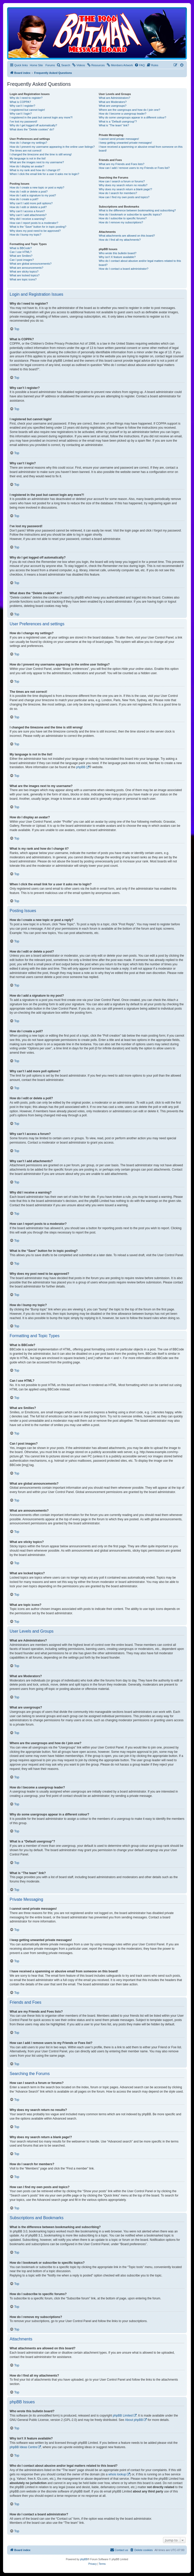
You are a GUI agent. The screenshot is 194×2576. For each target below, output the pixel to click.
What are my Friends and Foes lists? (121, 164)
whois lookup (117, 2474)
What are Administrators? (114, 97)
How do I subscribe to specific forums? (122, 218)
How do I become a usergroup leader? (122, 113)
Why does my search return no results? (123, 185)
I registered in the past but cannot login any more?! (41, 117)
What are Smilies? (21, 255)
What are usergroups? (112, 105)
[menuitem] (63, 65)
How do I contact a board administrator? (123, 268)
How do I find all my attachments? (120, 239)
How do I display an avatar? (27, 166)
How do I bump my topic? (25, 234)
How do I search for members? (118, 193)
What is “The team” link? (114, 125)
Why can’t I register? (22, 105)
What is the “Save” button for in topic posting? (38, 226)
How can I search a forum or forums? (122, 181)
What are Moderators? (112, 101)
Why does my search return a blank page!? (125, 189)
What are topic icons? (23, 279)
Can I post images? (22, 259)
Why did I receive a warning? (28, 218)
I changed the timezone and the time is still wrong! (41, 154)
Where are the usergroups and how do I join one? (129, 109)
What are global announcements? (31, 263)
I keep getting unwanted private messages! (125, 142)
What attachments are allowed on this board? (127, 235)
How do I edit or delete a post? (29, 191)
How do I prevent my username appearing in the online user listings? (52, 146)
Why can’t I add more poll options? (31, 203)
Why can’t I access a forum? (27, 211)
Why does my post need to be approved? (35, 230)
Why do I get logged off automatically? (33, 125)
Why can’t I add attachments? (28, 214)
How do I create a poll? (24, 199)
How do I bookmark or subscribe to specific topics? (130, 214)
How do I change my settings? (28, 142)
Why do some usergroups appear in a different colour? (132, 117)
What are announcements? (26, 267)
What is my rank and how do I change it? (35, 170)
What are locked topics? (24, 275)
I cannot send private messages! (119, 138)
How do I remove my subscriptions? (121, 222)
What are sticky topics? (24, 271)
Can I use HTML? (21, 251)
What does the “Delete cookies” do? (32, 129)
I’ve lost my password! (23, 121)
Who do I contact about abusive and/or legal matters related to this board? (140, 262)
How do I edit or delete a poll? (28, 207)
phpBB (80, 767)
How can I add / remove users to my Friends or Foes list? (134, 167)
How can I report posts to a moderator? (34, 222)
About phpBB (134, 2420)
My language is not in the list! (28, 158)
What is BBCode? (21, 248)
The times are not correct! (25, 150)
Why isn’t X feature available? (117, 257)
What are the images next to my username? (37, 162)
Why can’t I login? (21, 113)
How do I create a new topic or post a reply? (37, 187)
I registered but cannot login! (27, 109)
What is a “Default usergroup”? (118, 121)
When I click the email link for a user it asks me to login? (44, 173)
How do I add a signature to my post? (33, 195)
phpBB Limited (123, 2415)
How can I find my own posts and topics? (124, 197)
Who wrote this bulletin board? (117, 253)
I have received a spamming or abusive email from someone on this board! (141, 148)
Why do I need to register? (26, 97)
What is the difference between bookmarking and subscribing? (137, 210)
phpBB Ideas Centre (23, 2447)
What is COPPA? (20, 101)
